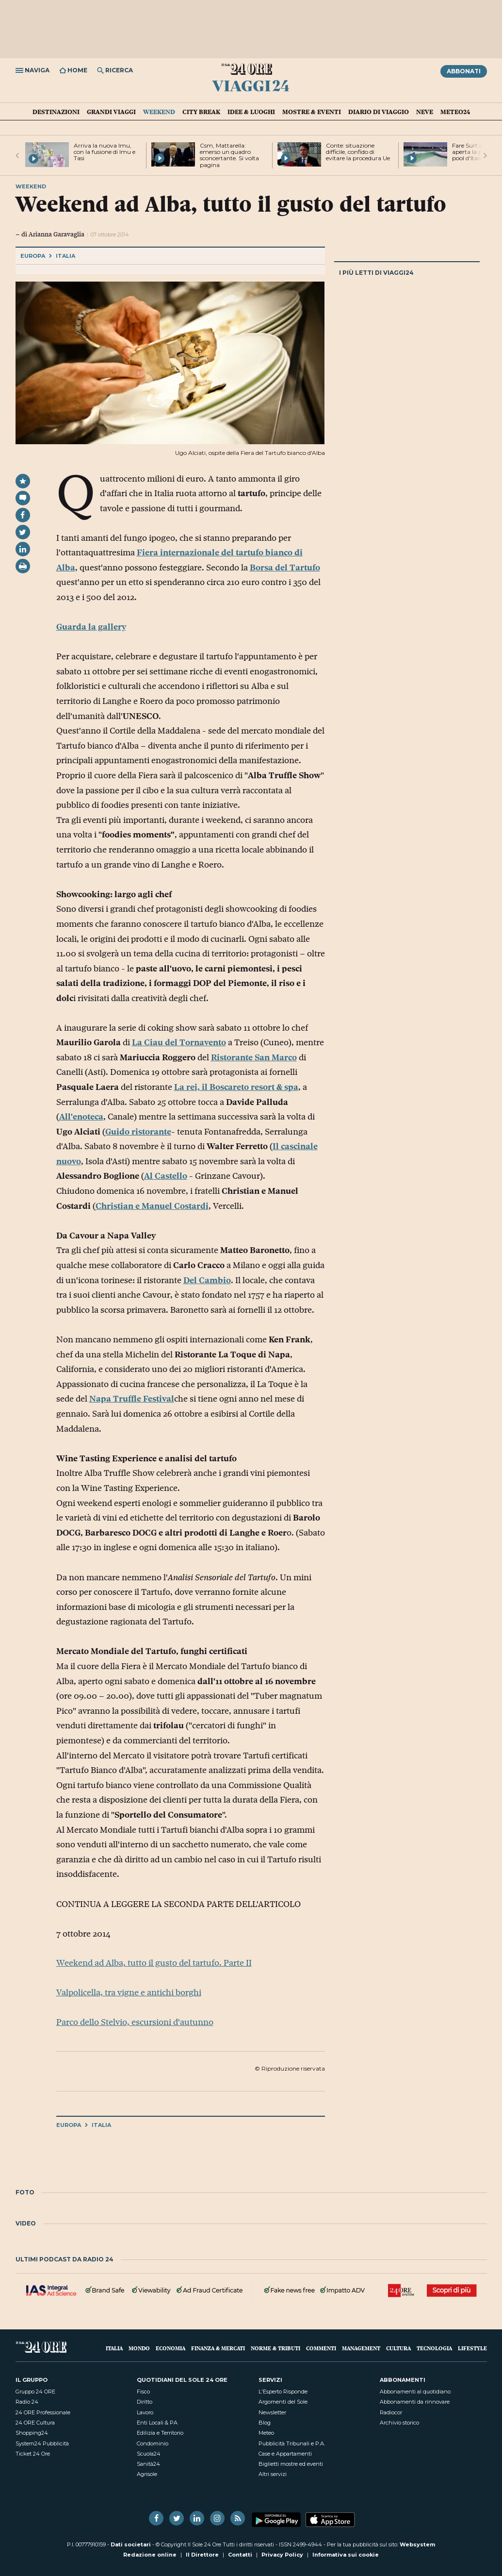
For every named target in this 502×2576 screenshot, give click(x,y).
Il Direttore (202, 2554)
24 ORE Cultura (35, 2422)
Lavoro (145, 2412)
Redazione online (150, 2554)
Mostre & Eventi (311, 111)
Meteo (266, 2432)
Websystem (417, 2544)
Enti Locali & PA (157, 2422)
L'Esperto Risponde (283, 2391)
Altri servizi (273, 2474)
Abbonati (464, 71)
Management (361, 2348)
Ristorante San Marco (254, 1057)
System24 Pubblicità (42, 2443)
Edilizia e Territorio (160, 2432)
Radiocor (391, 2412)
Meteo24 (455, 111)
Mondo (139, 2348)
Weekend (159, 111)
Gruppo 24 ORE (35, 2391)
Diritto (144, 2401)
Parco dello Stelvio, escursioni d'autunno (134, 2022)
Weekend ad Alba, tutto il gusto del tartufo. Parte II (154, 1962)
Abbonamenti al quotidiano (415, 2391)
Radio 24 (27, 2401)
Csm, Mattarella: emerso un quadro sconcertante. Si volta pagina (229, 155)
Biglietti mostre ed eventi (291, 2463)
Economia (170, 2348)
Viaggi (251, 85)
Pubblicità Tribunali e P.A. (292, 2443)
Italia (65, 255)
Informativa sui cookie (345, 2554)
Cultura (398, 2348)
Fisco (143, 2391)
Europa (32, 255)
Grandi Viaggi (111, 111)
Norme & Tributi (275, 2348)
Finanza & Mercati (218, 2348)
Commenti (321, 2348)
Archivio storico (399, 2422)
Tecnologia (434, 2348)
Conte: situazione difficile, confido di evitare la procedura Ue (358, 152)
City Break (201, 111)
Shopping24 (32, 2432)
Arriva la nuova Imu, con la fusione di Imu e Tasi (104, 152)
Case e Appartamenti (285, 2453)
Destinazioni (56, 111)
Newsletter (272, 2412)
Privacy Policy (282, 2554)
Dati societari (131, 2544)
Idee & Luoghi (251, 111)
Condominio (152, 2443)
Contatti (240, 2554)
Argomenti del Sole (283, 2401)
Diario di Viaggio (378, 111)
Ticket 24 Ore (33, 2453)
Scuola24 (149, 2453)
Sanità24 (148, 2463)
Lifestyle (472, 2348)
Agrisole (147, 2474)
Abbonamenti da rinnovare (415, 2401)
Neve (424, 111)
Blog (265, 2422)
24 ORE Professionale (43, 2412)
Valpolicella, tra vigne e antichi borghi (128, 1992)
